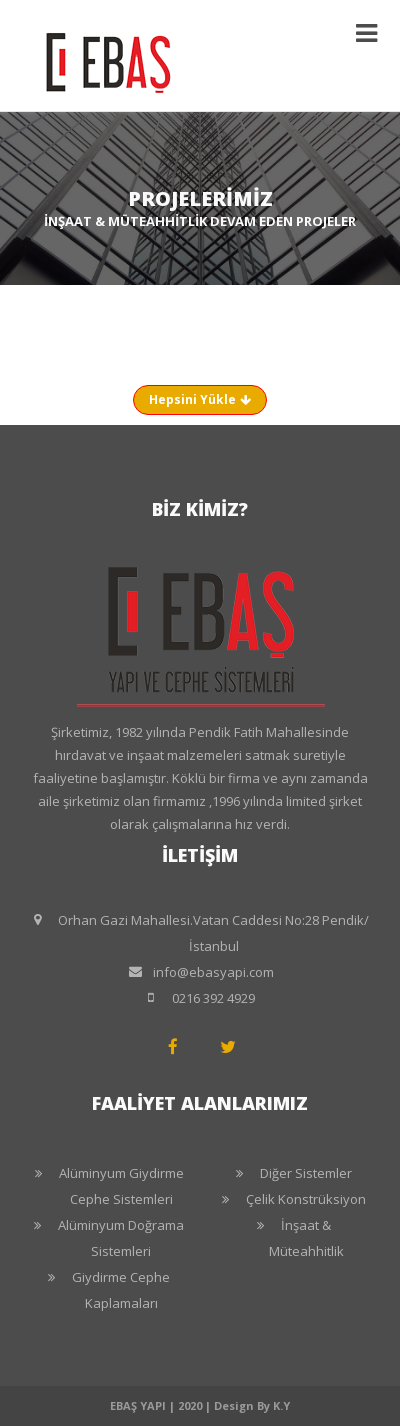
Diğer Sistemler (306, 1173)
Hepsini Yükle (200, 399)
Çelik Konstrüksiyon (306, 1199)
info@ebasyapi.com (213, 972)
